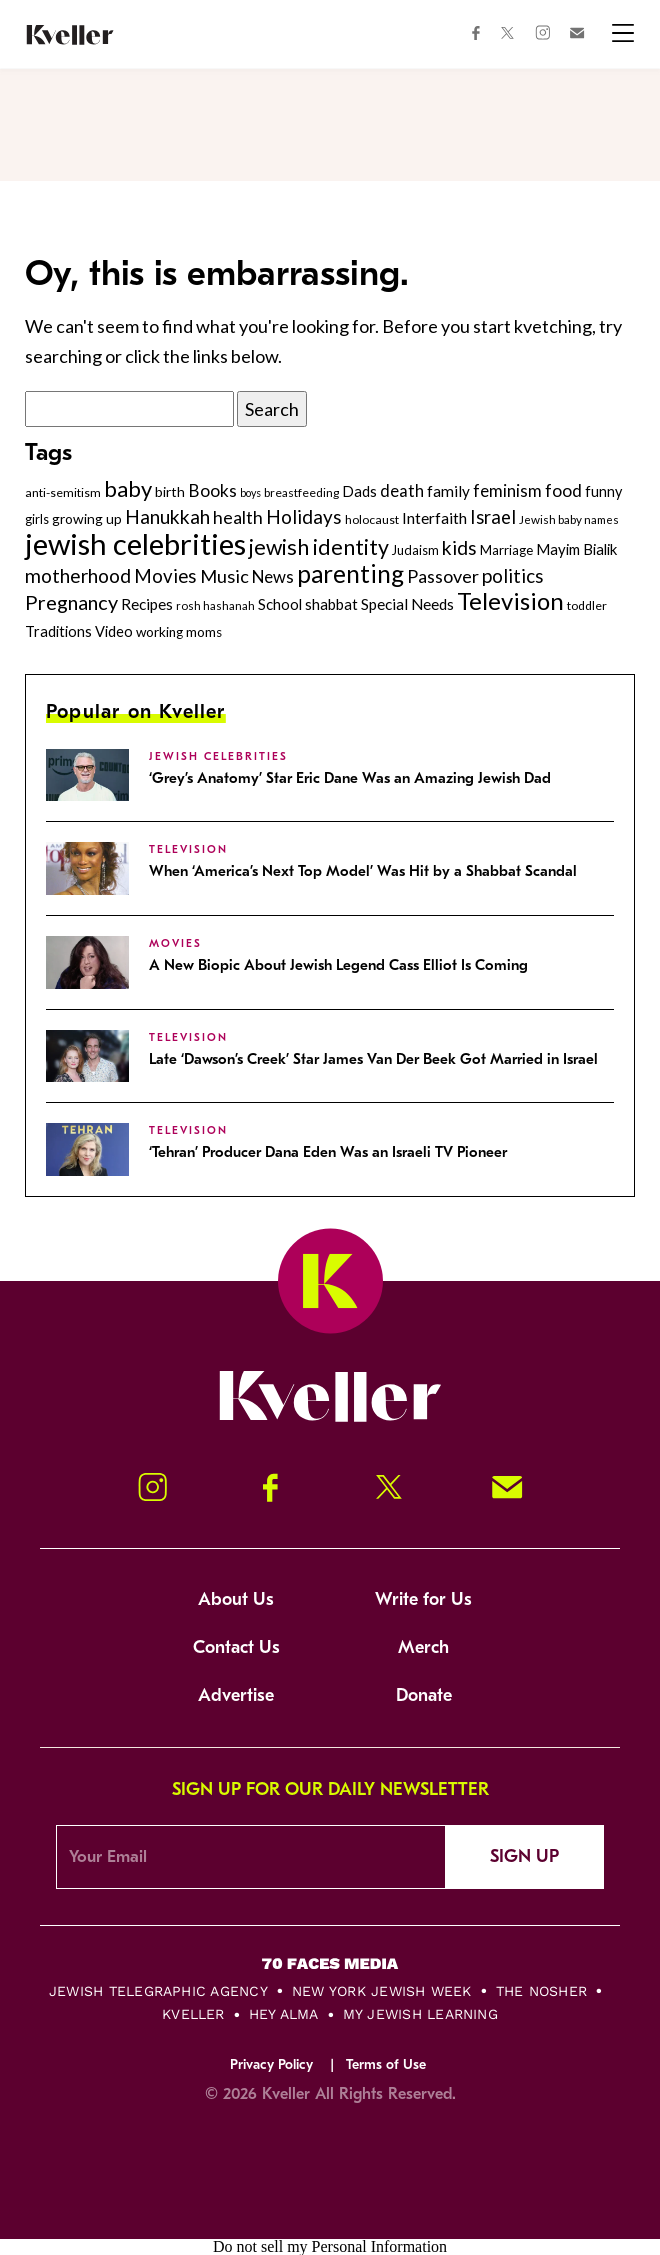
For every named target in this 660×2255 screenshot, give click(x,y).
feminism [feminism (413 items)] (507, 490)
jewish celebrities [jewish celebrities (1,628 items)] (135, 543)
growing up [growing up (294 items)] (87, 518)
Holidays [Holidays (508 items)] (304, 516)
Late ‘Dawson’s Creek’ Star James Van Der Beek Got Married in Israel (373, 1059)
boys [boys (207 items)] (250, 492)
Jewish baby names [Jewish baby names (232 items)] (569, 519)
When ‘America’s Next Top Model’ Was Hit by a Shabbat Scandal (363, 871)
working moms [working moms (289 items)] (179, 632)
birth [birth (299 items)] (170, 491)
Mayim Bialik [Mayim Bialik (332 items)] (576, 549)
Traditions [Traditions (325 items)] (58, 631)
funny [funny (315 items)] (603, 491)
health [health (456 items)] (238, 517)
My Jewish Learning (420, 2014)
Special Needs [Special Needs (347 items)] (407, 604)
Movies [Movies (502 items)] (165, 576)
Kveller (193, 2014)
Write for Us (423, 1599)
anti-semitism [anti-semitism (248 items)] (63, 492)
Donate (424, 1695)
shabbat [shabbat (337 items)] (331, 604)
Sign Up (524, 1856)
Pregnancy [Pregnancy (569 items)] (71, 602)
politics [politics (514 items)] (513, 575)
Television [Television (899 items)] (510, 600)
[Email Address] (251, 1857)
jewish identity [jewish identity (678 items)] (319, 547)
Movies (175, 943)
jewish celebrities (218, 756)
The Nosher (541, 1991)
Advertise (236, 1695)
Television (188, 849)
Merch (423, 1647)
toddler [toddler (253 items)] (587, 605)
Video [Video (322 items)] (114, 631)
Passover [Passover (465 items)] (443, 576)
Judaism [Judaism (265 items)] (415, 550)
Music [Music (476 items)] (224, 576)
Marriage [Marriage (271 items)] (506, 550)
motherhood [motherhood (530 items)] (78, 575)
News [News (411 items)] (273, 576)
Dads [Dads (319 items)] (359, 491)
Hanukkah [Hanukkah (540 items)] (167, 516)
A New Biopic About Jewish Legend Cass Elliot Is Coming (338, 965)
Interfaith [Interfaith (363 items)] (434, 518)
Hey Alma (284, 2014)
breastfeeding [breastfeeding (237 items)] (301, 492)
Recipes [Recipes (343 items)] (147, 604)
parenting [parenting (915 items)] (350, 573)
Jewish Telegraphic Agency (158, 1991)
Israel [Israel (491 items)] (493, 517)
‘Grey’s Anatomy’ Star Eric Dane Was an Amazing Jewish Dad (350, 778)
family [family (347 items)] (448, 491)
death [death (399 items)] (402, 491)
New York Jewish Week (382, 1991)
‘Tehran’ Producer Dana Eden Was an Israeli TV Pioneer (328, 1152)
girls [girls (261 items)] (37, 519)
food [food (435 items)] (563, 490)
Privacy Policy (271, 2064)
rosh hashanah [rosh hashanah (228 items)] (215, 605)
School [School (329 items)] (280, 604)
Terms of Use (386, 2064)
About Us (236, 1599)
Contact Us (236, 1647)
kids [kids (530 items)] (459, 547)
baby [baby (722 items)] (128, 488)
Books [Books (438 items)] (212, 490)
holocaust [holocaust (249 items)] (372, 519)
